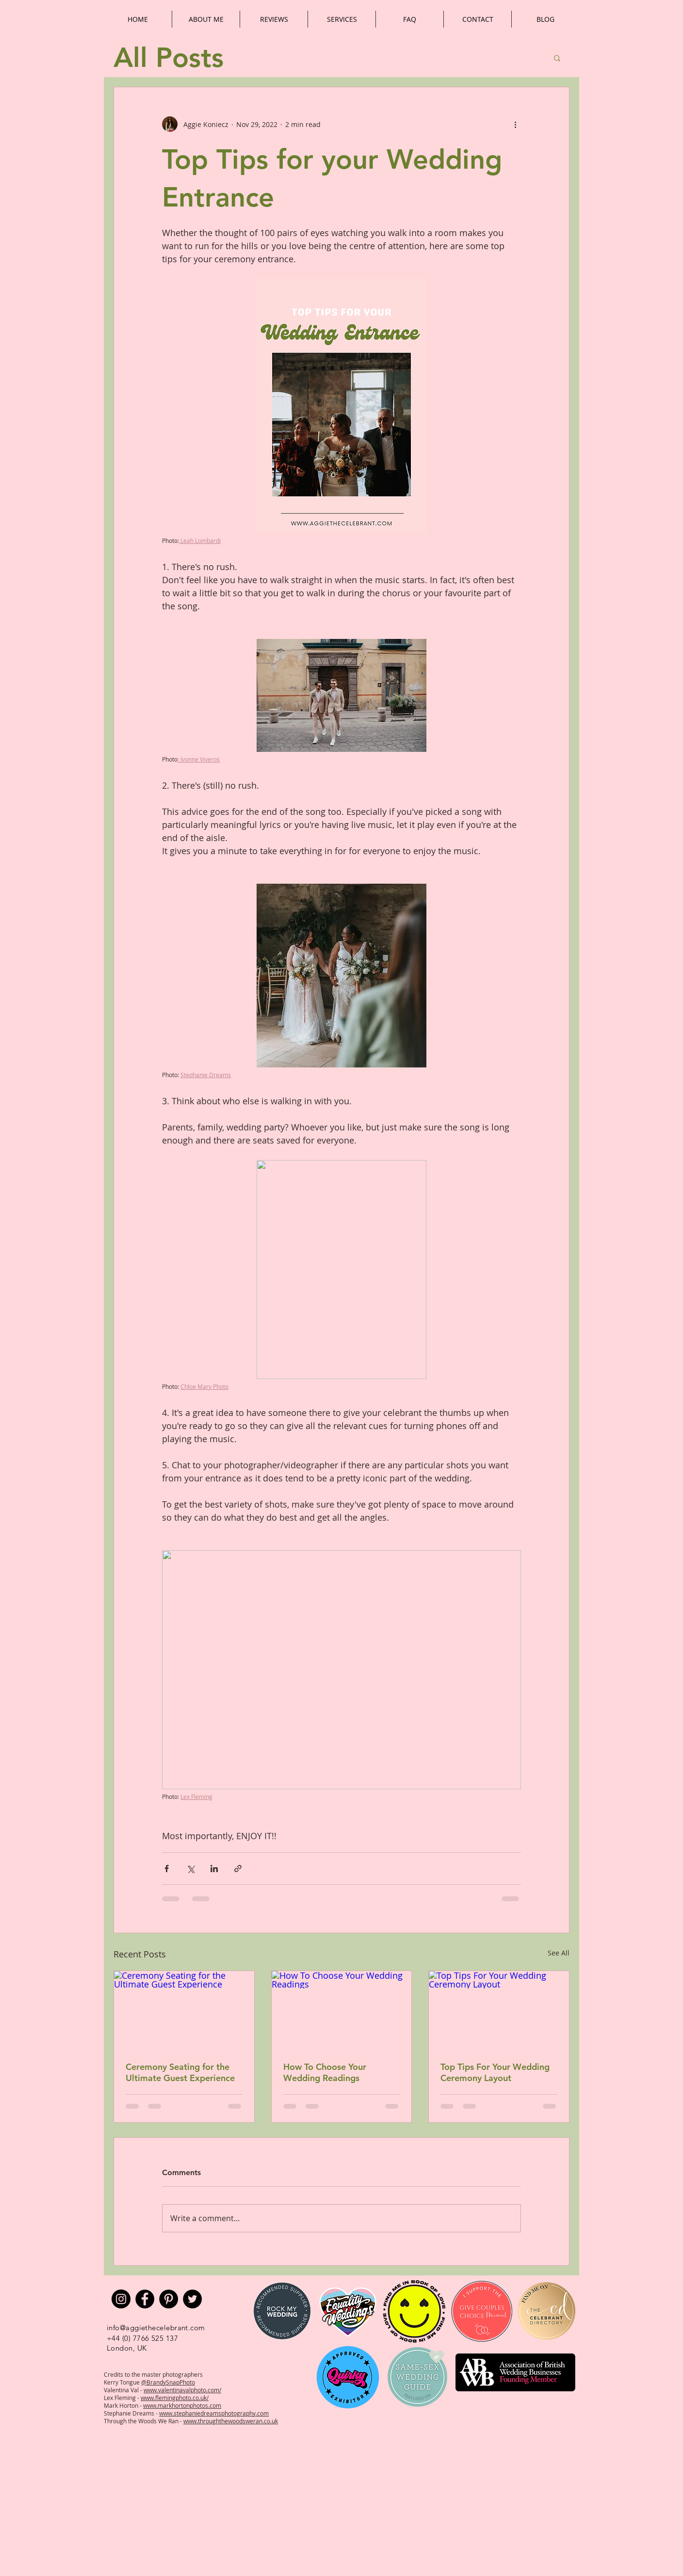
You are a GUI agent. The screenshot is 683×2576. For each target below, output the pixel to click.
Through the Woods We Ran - (143, 2421)
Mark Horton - (123, 2405)
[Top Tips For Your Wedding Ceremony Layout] (499, 2010)
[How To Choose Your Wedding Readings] (342, 2010)
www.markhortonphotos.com (182, 2405)
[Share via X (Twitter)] (190, 1868)
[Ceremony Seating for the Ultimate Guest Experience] (184, 2010)
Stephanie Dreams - (131, 2413)
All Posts (169, 58)
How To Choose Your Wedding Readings (324, 2072)
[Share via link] (238, 1868)
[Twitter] (192, 2299)
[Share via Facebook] (166, 1868)
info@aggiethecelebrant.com (156, 2327)
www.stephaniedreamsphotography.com (214, 2413)
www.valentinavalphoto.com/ (182, 2390)
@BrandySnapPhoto (168, 2382)
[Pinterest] (168, 2299)
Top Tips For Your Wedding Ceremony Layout (495, 2072)
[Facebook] (144, 2299)
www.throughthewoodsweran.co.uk (230, 2421)
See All (558, 1952)
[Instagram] (121, 2299)
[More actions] (515, 124)
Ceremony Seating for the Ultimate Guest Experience (180, 2072)
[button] (557, 58)
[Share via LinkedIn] (214, 1868)
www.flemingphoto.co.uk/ (175, 2397)
